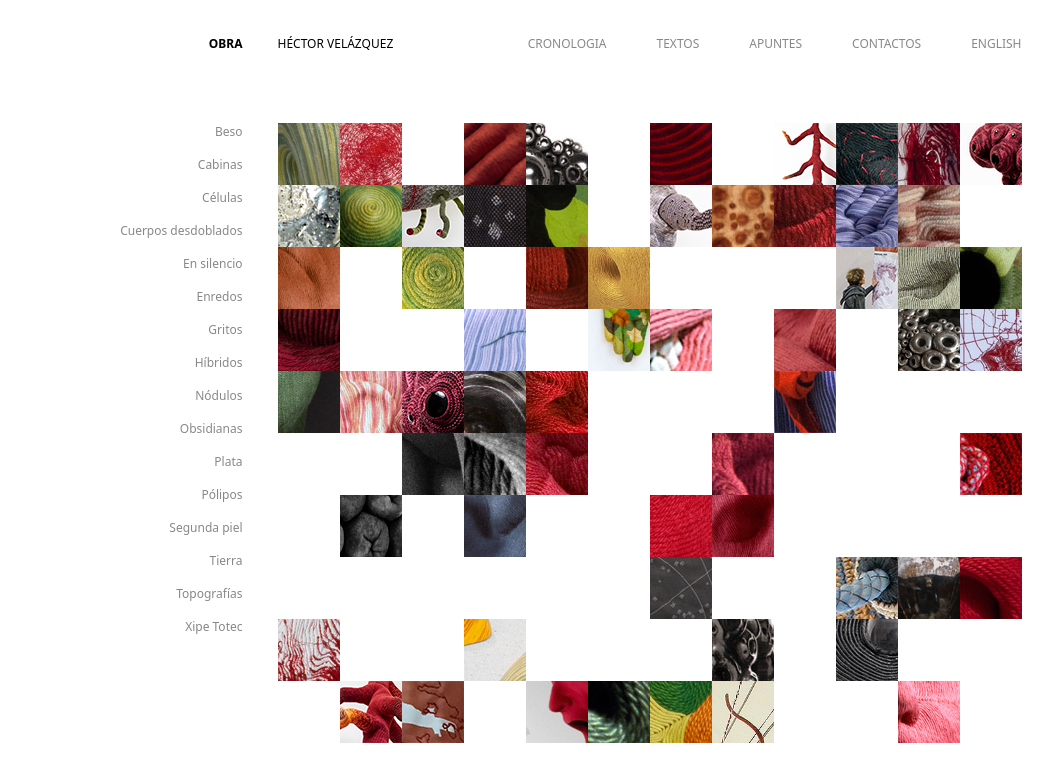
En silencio (212, 263)
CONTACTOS (886, 43)
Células (222, 197)
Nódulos (218, 395)
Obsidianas (211, 428)
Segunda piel (205, 527)
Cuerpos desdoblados (181, 230)
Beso (229, 131)
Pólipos (221, 494)
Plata (228, 461)
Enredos (220, 296)
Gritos (225, 329)
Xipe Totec (213, 626)
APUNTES (775, 43)
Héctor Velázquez (336, 43)
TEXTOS (678, 43)
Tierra (226, 560)
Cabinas (220, 164)
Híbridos (219, 362)
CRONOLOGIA (567, 43)
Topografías (209, 593)
